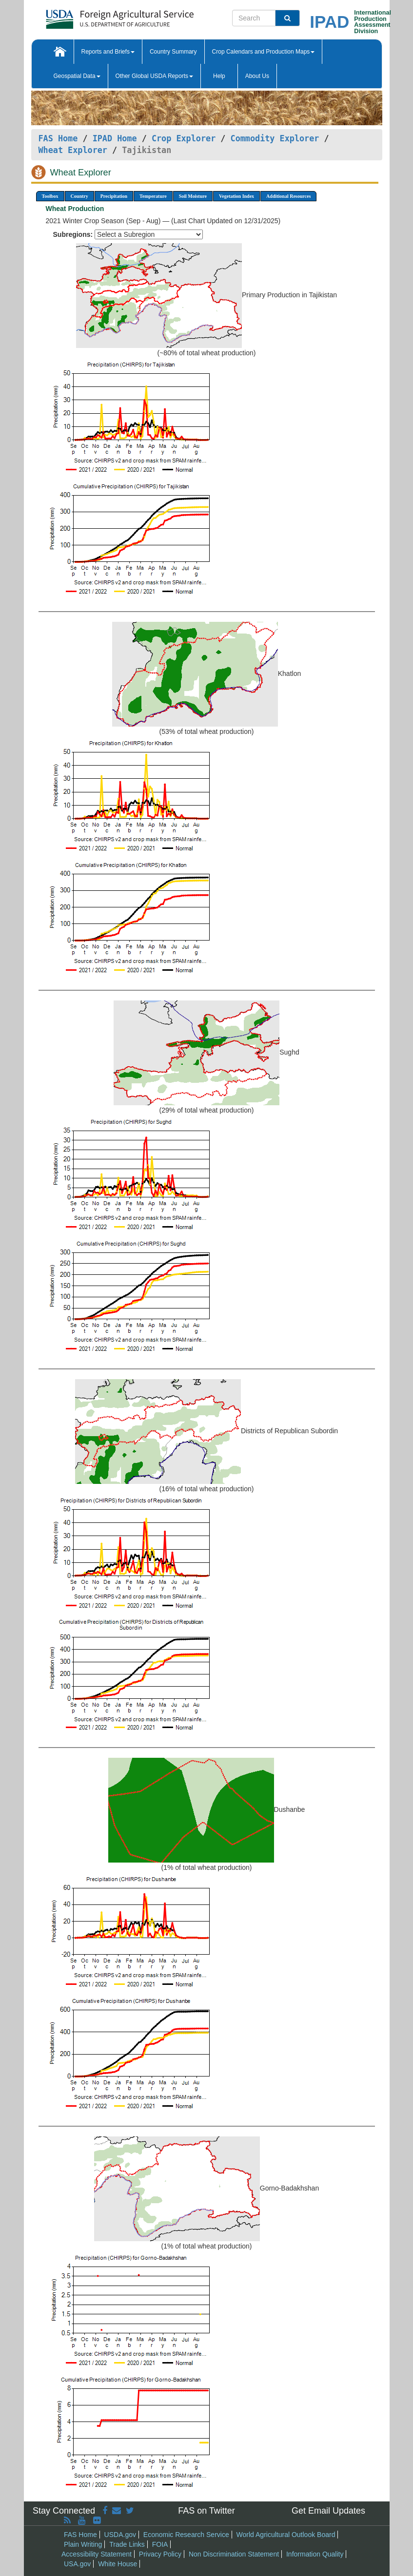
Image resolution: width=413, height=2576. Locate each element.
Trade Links (127, 2544)
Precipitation (113, 196)
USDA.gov (120, 2534)
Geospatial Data (77, 76)
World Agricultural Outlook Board (285, 2534)
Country (79, 196)
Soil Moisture (193, 196)
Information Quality (315, 2554)
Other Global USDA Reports (154, 76)
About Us (257, 76)
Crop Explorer (184, 138)
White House (117, 2564)
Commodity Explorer (275, 138)
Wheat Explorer (73, 150)
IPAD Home (115, 138)
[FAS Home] (95, 16)
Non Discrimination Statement (234, 2554)
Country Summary (173, 51)
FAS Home (58, 138)
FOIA (160, 2544)
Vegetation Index (236, 196)
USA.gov (77, 2564)
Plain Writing (83, 2544)
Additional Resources (288, 196)
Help (219, 76)
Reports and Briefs (108, 51)
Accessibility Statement (96, 2554)
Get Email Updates (328, 2511)
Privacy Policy (160, 2554)
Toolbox (50, 196)
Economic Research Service (186, 2534)
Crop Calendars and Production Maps (263, 51)
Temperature (153, 196)
